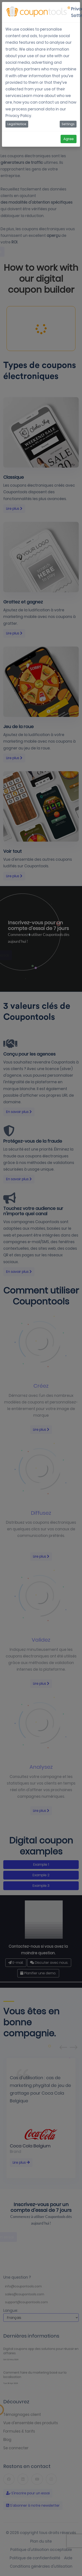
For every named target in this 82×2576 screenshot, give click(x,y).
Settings (68, 124)
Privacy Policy (18, 115)
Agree (68, 138)
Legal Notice (16, 124)
